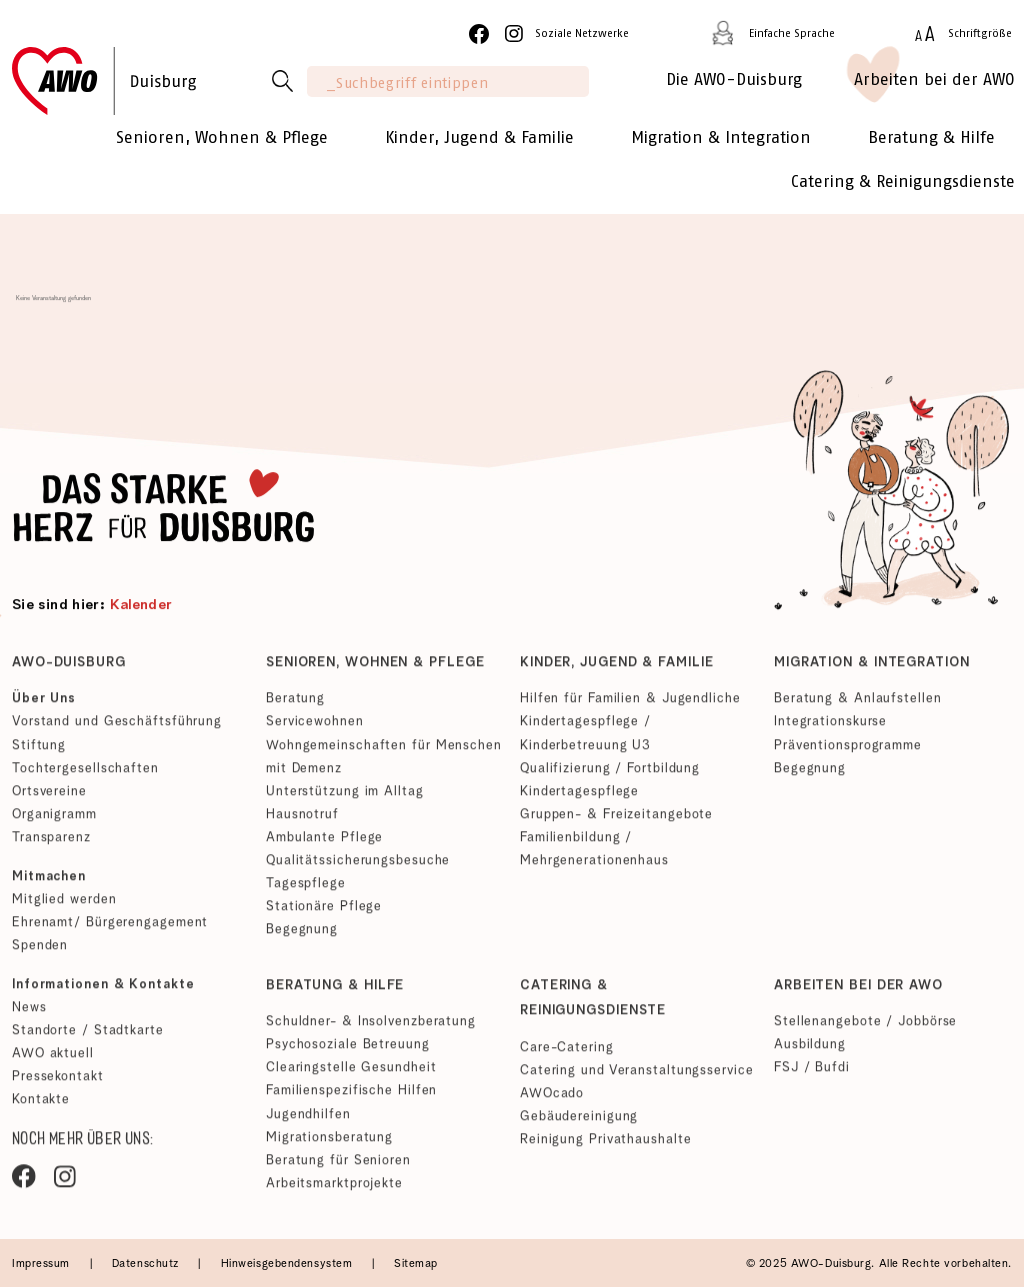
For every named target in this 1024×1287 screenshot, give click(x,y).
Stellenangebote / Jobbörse (865, 1027)
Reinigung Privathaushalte (605, 1145)
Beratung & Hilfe (335, 991)
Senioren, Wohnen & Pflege (375, 668)
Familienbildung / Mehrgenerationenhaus (594, 854)
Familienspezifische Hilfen (351, 1096)
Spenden (40, 950)
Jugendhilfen (308, 1119)
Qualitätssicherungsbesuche (358, 865)
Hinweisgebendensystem (288, 1264)
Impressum (43, 1264)
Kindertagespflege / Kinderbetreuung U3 (585, 739)
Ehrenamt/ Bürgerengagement (110, 927)
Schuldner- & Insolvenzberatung (371, 1027)
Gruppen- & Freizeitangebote (616, 819)
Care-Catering (567, 1053)
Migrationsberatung (329, 1142)
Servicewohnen (315, 727)
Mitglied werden (64, 904)
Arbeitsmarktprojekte (334, 1188)
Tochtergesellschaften (85, 773)
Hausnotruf (302, 819)
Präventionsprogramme (848, 750)
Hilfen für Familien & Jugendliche (630, 704)
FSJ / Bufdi (812, 1073)
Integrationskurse (830, 727)
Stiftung (39, 750)
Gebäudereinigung (579, 1122)
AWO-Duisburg (69, 668)
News (29, 1013)
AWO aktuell (53, 1059)
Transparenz (51, 842)
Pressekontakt (58, 1082)
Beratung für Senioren (338, 1165)
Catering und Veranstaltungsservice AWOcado (636, 1088)
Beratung (295, 704)
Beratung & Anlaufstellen (858, 704)
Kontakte (41, 1105)
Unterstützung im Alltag (345, 796)
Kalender (141, 606)
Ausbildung (810, 1050)
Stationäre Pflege (324, 911)
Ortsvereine (49, 796)
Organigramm (54, 819)
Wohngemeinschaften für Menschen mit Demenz (384, 762)
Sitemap (416, 1264)
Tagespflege (306, 888)
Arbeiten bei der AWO (858, 991)
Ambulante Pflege (324, 842)
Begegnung (302, 934)
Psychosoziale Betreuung (348, 1050)
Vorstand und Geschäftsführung (117, 727)
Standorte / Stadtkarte (88, 1036)
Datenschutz (147, 1264)
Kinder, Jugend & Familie (617, 668)
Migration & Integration (872, 668)
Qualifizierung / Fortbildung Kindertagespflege (610, 785)
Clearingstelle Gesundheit (351, 1073)
